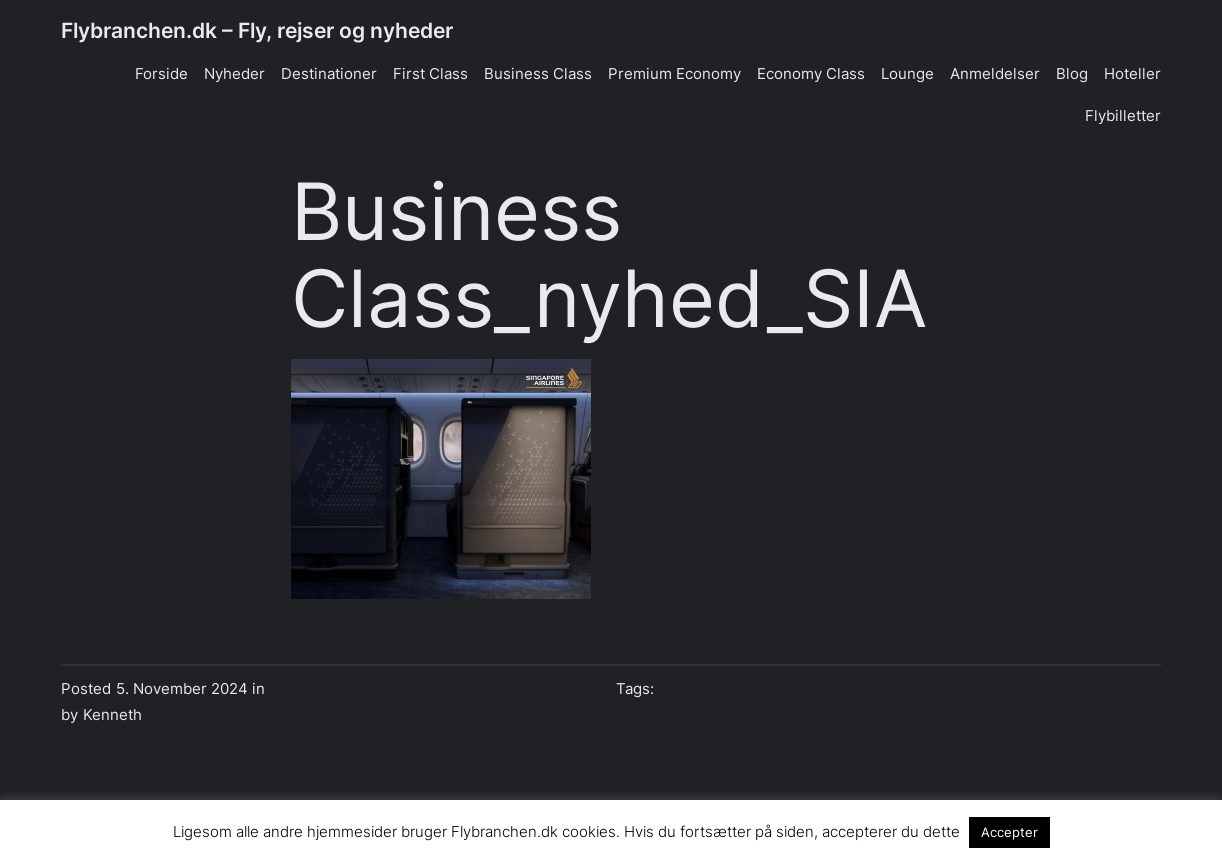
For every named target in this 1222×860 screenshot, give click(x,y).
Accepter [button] (1009, 832)
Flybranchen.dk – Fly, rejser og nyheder (257, 30)
